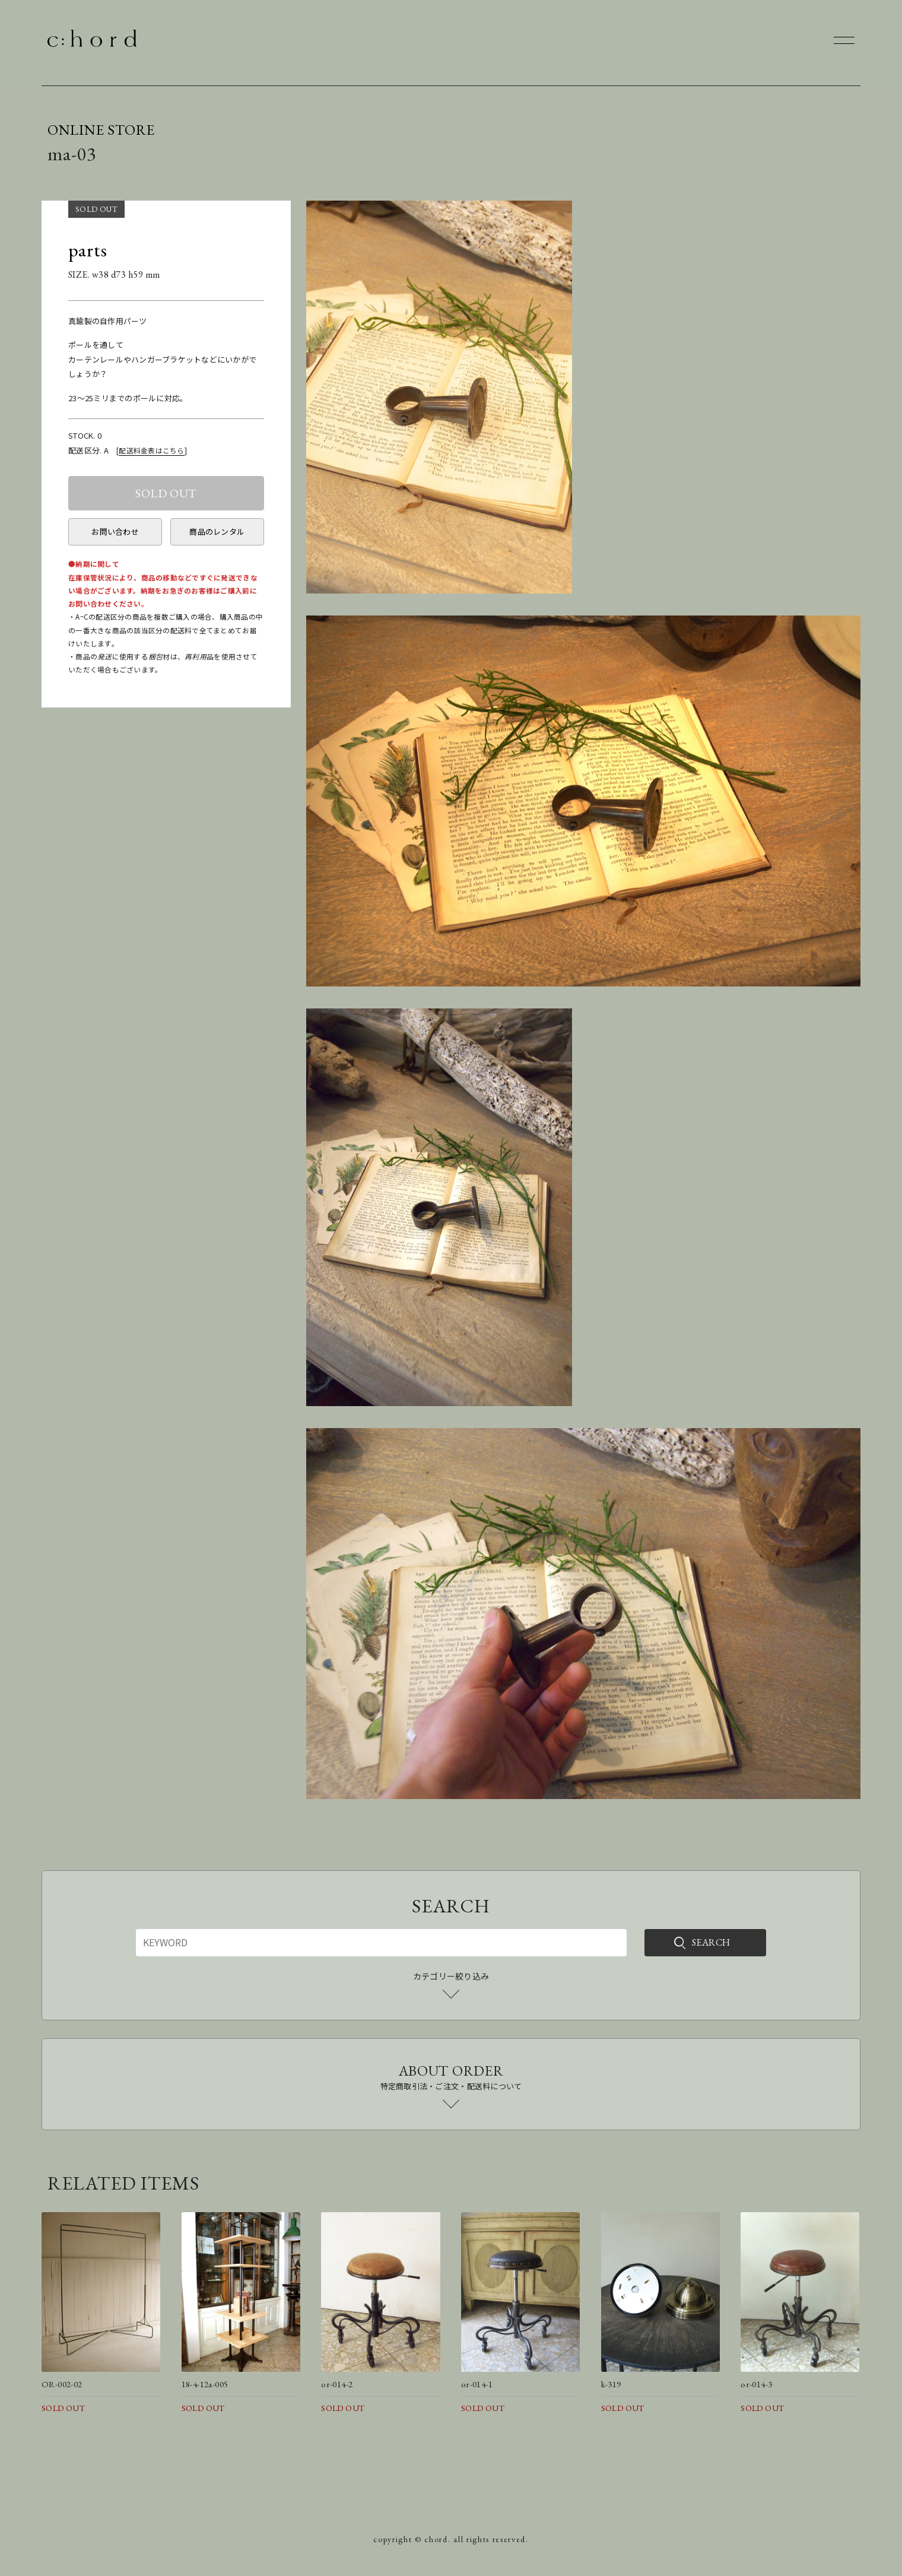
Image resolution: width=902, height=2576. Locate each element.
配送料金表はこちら (151, 450)
